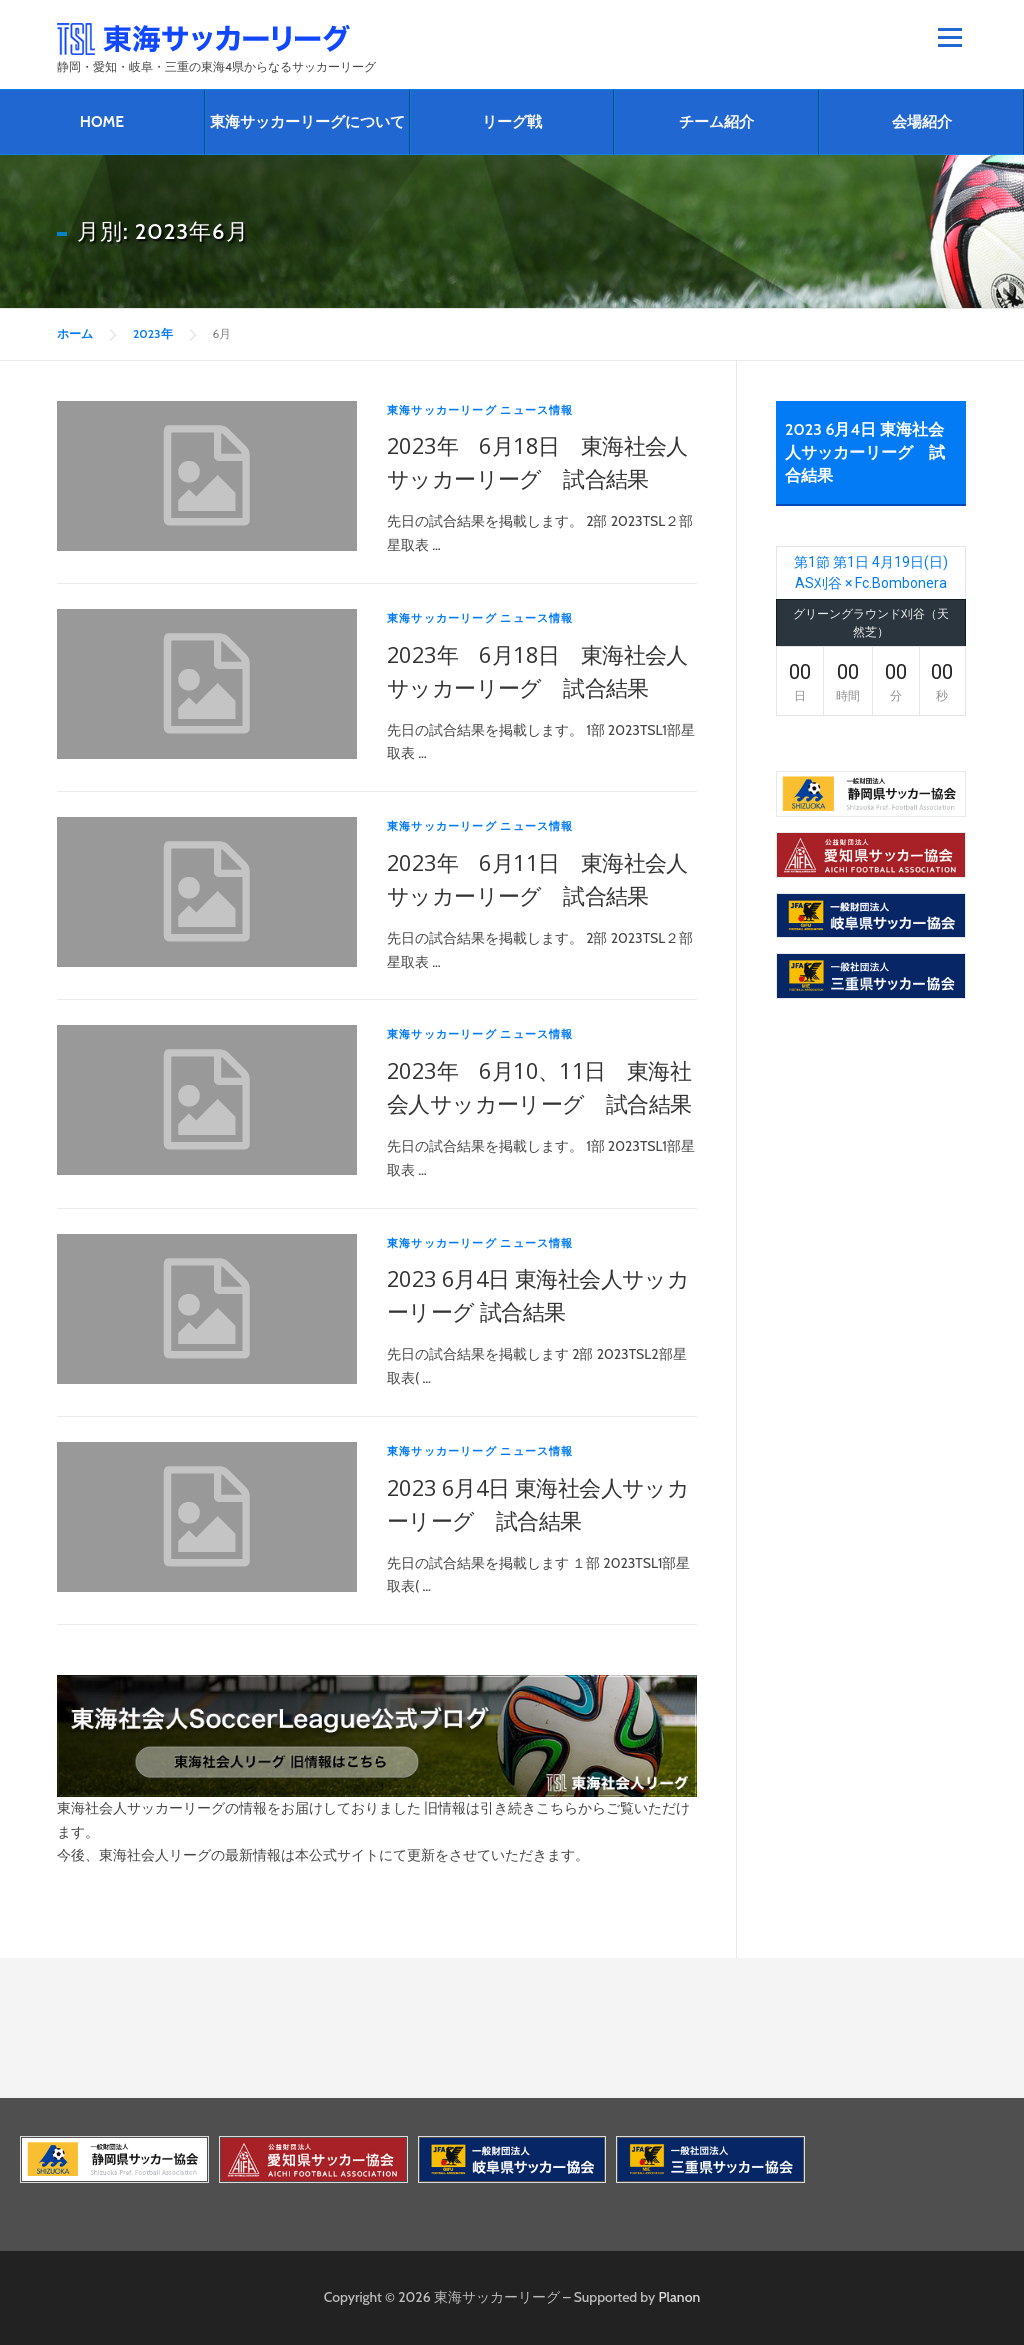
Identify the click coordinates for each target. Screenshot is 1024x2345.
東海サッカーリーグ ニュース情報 (480, 410)
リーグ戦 (512, 121)
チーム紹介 (716, 121)
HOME (102, 121)
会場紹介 (922, 121)
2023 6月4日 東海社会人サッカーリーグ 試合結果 (865, 452)
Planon (680, 2297)
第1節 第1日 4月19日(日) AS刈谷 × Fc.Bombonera (871, 572)
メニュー (949, 37)
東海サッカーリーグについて (307, 121)
